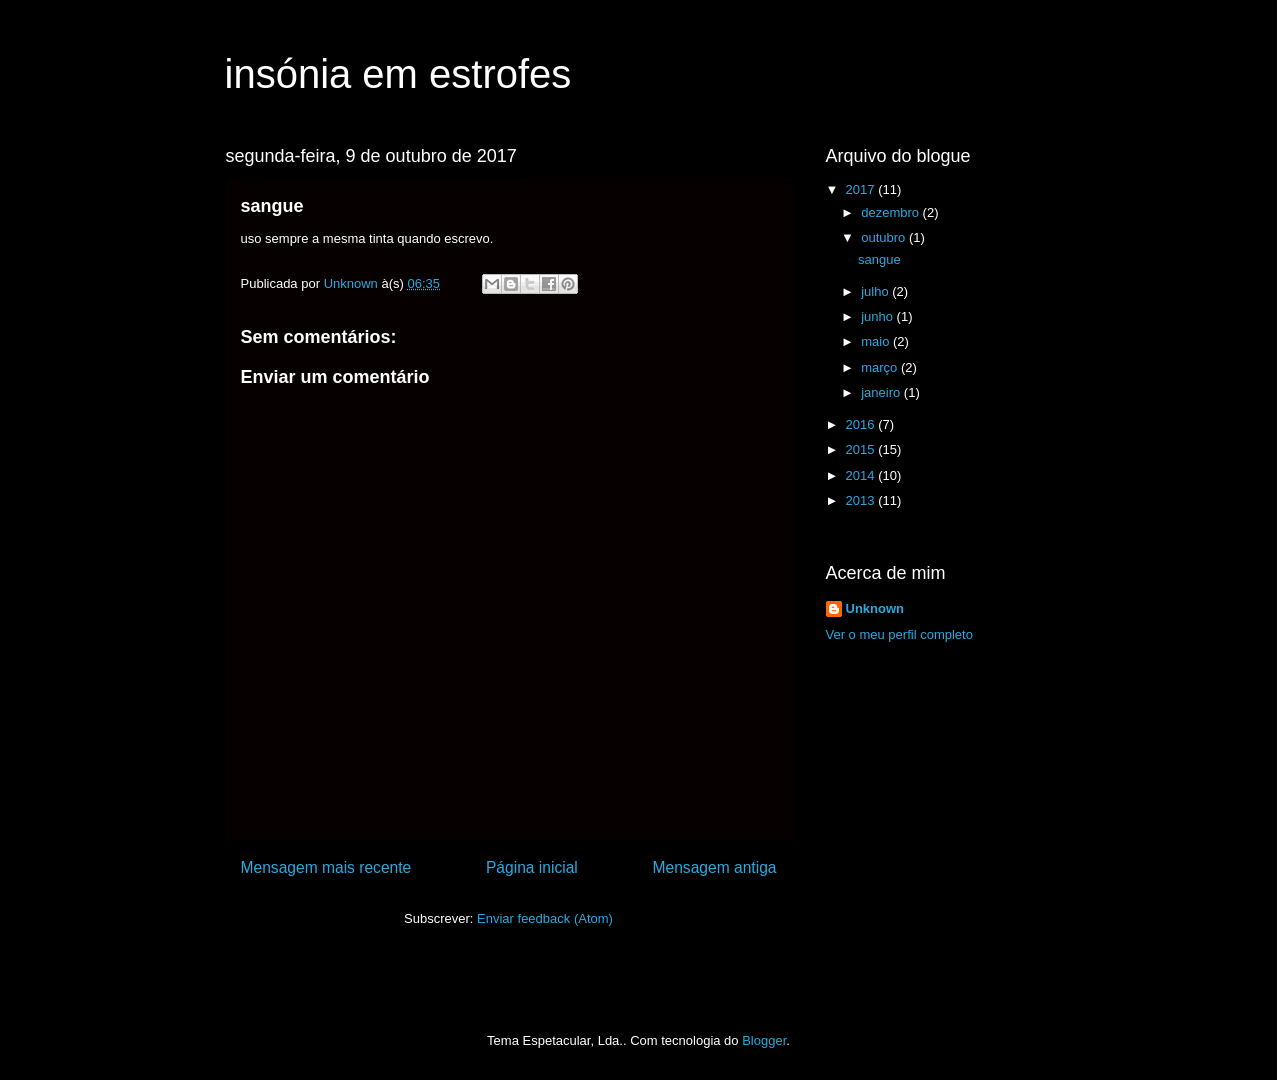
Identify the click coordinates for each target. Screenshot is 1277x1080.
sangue (879, 259)
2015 (862, 449)
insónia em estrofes (398, 74)
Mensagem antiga (715, 867)
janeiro (882, 392)
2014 (862, 475)
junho (878, 316)
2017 (862, 189)
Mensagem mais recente (326, 867)
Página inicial (532, 867)
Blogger (764, 1040)
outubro (885, 237)
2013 (862, 500)
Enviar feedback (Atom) (545, 918)
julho (876, 291)
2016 (862, 424)
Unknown (875, 608)
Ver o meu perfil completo (899, 634)
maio (877, 341)
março (881, 367)
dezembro (891, 212)
